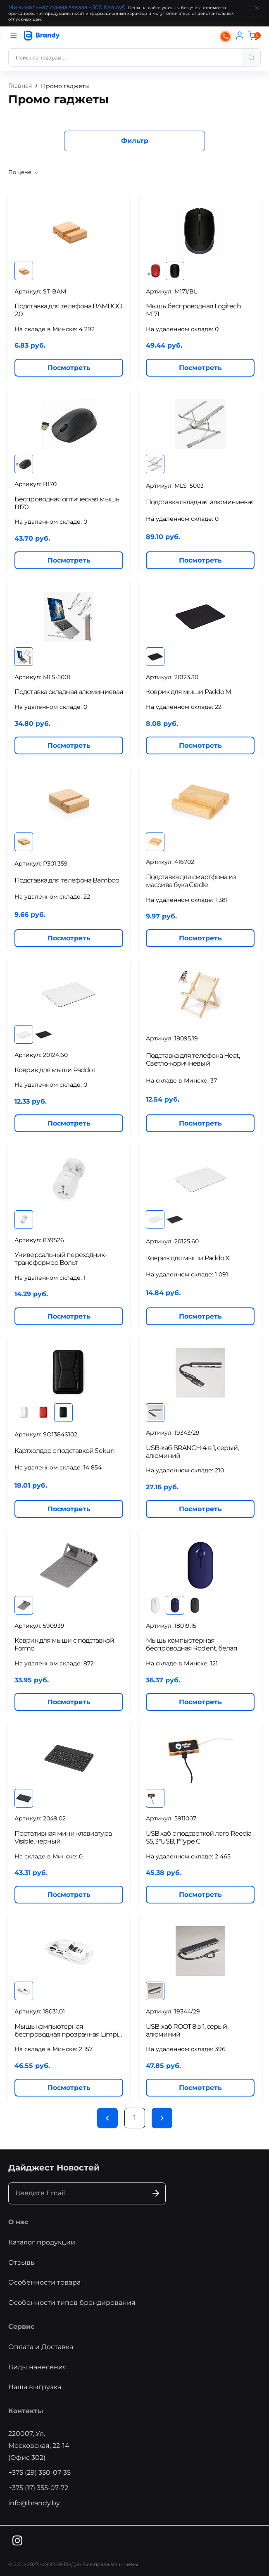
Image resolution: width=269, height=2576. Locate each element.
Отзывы (22, 2262)
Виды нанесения (37, 2367)
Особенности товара (44, 2282)
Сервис (21, 2326)
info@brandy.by (34, 2503)
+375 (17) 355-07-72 (38, 2488)
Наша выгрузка (34, 2387)
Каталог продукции (41, 2242)
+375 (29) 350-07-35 (39, 2472)
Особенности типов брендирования (72, 2302)
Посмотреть (69, 368)
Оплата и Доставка (40, 2347)
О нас (18, 2222)
